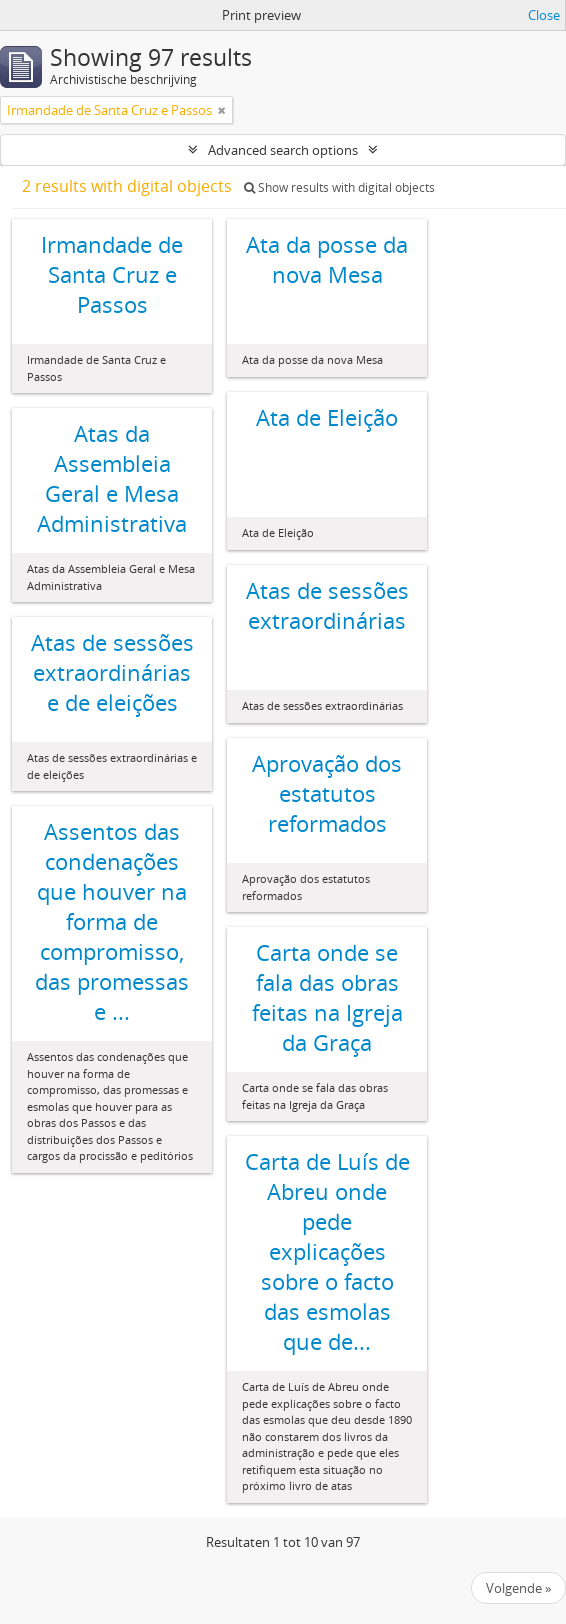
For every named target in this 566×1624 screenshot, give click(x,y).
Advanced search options (283, 150)
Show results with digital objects (339, 187)
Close (544, 15)
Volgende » (518, 1588)
